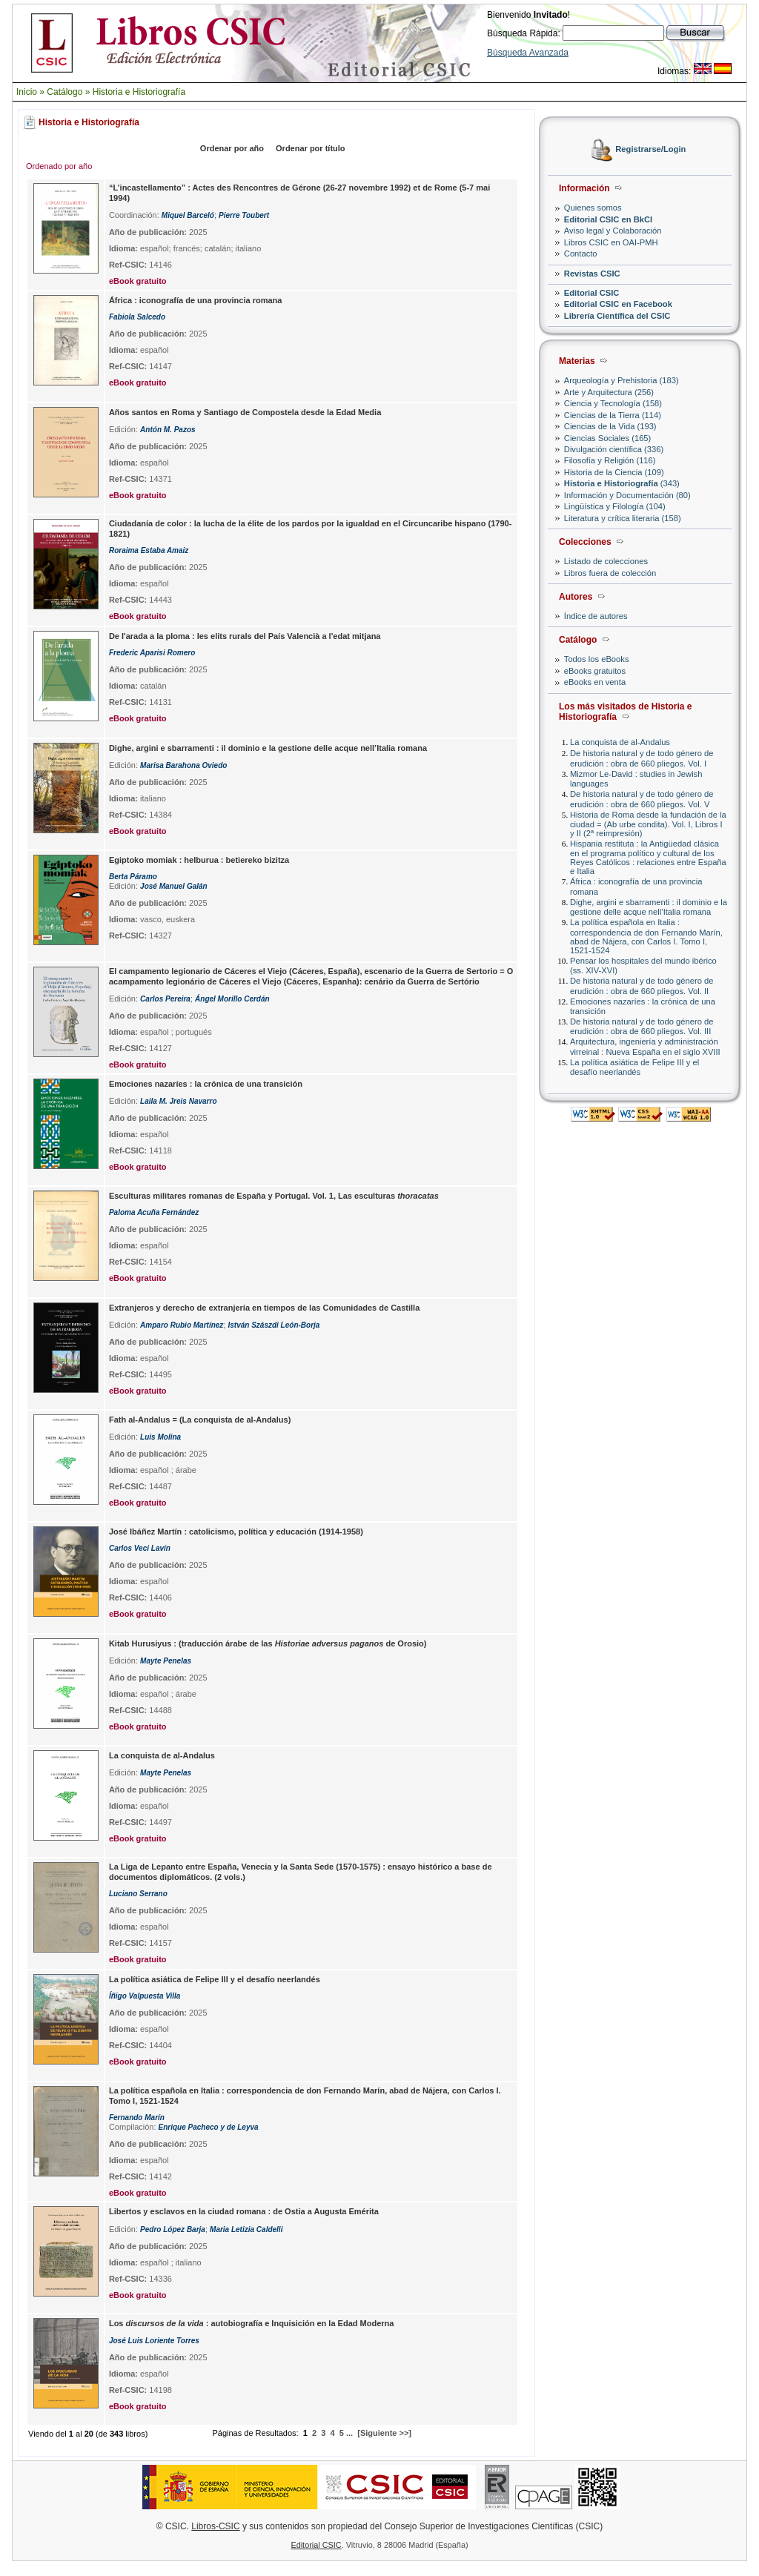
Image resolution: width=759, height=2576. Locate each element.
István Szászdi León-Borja (273, 1325)
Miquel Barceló (188, 215)
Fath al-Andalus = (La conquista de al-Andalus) (200, 1419)
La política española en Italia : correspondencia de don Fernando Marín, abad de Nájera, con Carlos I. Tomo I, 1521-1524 (646, 936)
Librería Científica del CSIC (617, 315)
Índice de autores (596, 616)
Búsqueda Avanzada (528, 52)
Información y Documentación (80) (627, 495)
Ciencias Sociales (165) (608, 438)
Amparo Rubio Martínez (181, 1325)
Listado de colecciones (606, 561)
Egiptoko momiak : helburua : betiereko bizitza (199, 859)
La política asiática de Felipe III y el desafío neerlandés (634, 1067)
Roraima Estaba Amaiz (148, 550)
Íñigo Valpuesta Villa (145, 1996)
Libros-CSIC (215, 2526)
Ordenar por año (232, 148)
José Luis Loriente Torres (154, 2341)
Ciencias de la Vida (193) (610, 426)
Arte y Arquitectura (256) (609, 392)
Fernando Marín (137, 2117)
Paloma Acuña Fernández (154, 1212)
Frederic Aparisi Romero (152, 653)
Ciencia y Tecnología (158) (613, 403)
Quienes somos (593, 207)
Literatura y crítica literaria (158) (622, 518)
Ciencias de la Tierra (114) (612, 415)
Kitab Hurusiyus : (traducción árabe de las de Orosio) (268, 1643)
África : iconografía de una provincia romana (195, 300)
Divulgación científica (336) (613, 449)
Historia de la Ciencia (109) (614, 472)
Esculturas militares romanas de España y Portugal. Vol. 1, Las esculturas (274, 1195)
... (349, 2432)
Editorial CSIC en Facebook (618, 303)
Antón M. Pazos (167, 430)
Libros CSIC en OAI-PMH (611, 242)
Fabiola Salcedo (137, 317)
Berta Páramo (133, 877)
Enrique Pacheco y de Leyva (209, 2127)
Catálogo (64, 92)
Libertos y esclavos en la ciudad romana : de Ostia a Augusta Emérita (244, 2211)
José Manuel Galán (174, 886)
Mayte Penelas (165, 1661)
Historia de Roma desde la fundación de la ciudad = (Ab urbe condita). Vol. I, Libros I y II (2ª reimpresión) (648, 824)
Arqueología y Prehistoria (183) (621, 380)
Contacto (580, 253)
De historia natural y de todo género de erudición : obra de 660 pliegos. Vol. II (641, 985)
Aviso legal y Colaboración (613, 230)
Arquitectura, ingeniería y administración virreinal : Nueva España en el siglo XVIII (645, 1046)
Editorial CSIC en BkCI (608, 219)
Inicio (26, 92)
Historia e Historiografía (139, 92)
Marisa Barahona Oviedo (183, 765)
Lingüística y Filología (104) (615, 506)
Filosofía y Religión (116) (610, 460)
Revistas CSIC (592, 273)
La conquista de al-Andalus (620, 742)
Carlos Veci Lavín (139, 1548)
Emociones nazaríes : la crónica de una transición (205, 1083)
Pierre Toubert (244, 215)
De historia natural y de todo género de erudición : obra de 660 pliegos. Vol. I (641, 758)
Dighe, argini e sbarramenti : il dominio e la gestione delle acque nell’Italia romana (648, 907)
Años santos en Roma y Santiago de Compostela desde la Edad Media (245, 412)
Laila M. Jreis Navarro (178, 1101)
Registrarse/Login (650, 149)
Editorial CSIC (592, 292)
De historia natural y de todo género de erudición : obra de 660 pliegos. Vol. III (641, 1026)
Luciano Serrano (138, 1894)
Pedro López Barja (172, 2229)
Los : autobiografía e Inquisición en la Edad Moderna (251, 2323)
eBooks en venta (595, 682)
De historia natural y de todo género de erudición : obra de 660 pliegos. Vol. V (641, 798)
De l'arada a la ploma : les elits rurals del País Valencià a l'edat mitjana (245, 636)
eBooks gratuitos (595, 670)
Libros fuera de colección (610, 573)
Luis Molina (160, 1437)
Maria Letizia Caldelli (246, 2229)
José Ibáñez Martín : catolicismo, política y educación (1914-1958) (236, 1531)
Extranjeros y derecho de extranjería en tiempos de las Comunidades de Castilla (264, 1307)
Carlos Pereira (165, 999)
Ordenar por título (310, 148)
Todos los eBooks (596, 659)
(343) (622, 483)
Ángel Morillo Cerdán (232, 999)
